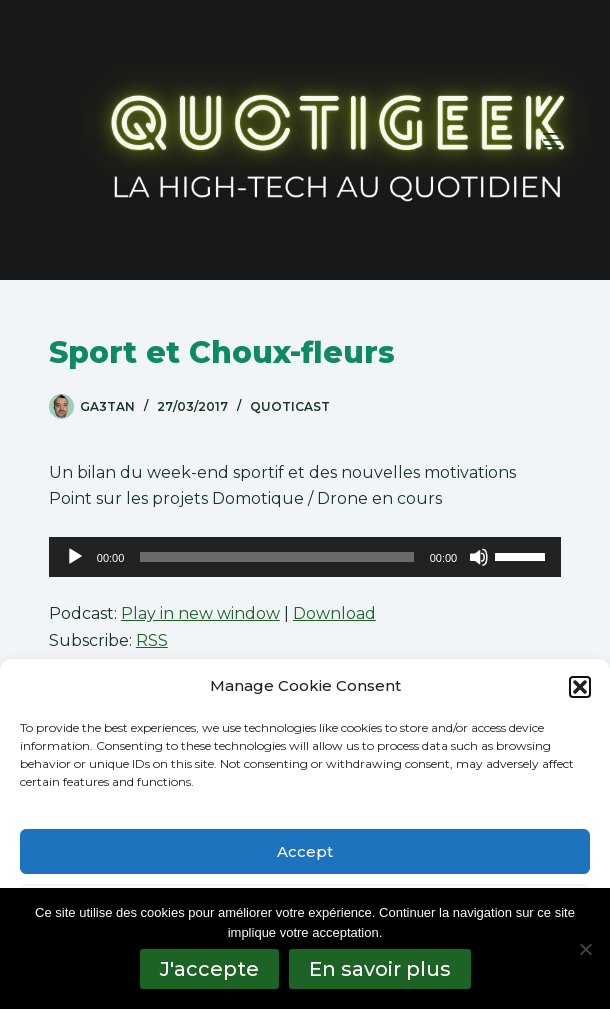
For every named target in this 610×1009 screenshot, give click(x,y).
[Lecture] (75, 557)
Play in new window (200, 613)
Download (334, 613)
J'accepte (209, 969)
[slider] (276, 557)
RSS (152, 640)
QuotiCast (290, 406)
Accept (305, 851)
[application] (305, 557)
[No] (585, 949)
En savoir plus (380, 969)
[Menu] (552, 140)
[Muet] (479, 557)
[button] (580, 687)
